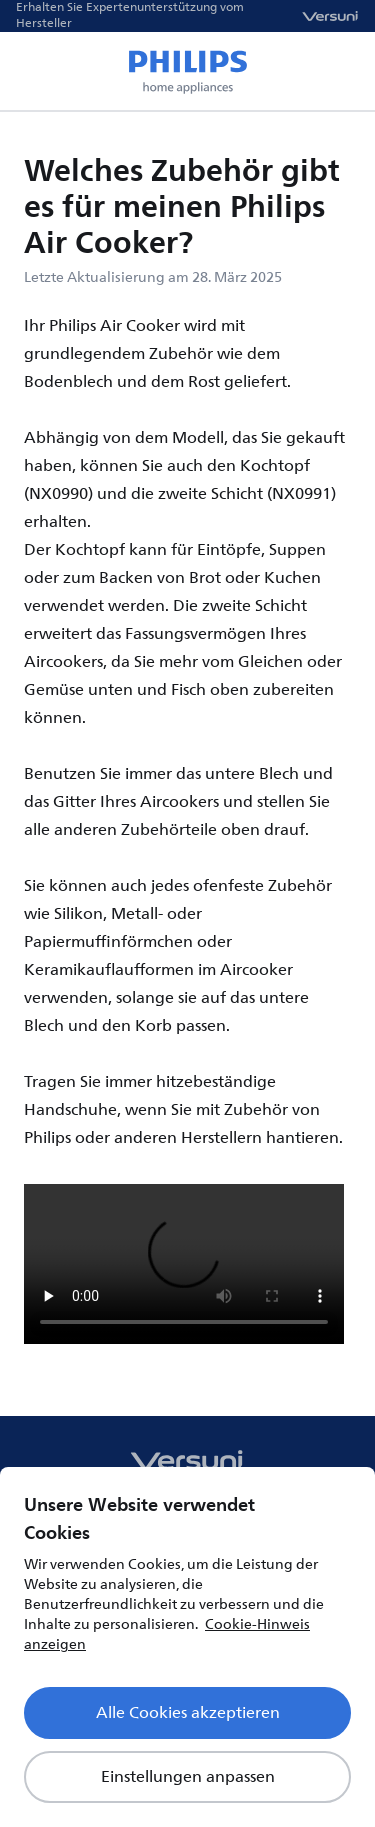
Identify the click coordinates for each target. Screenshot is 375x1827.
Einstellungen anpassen (188, 1777)
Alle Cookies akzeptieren (188, 1713)
